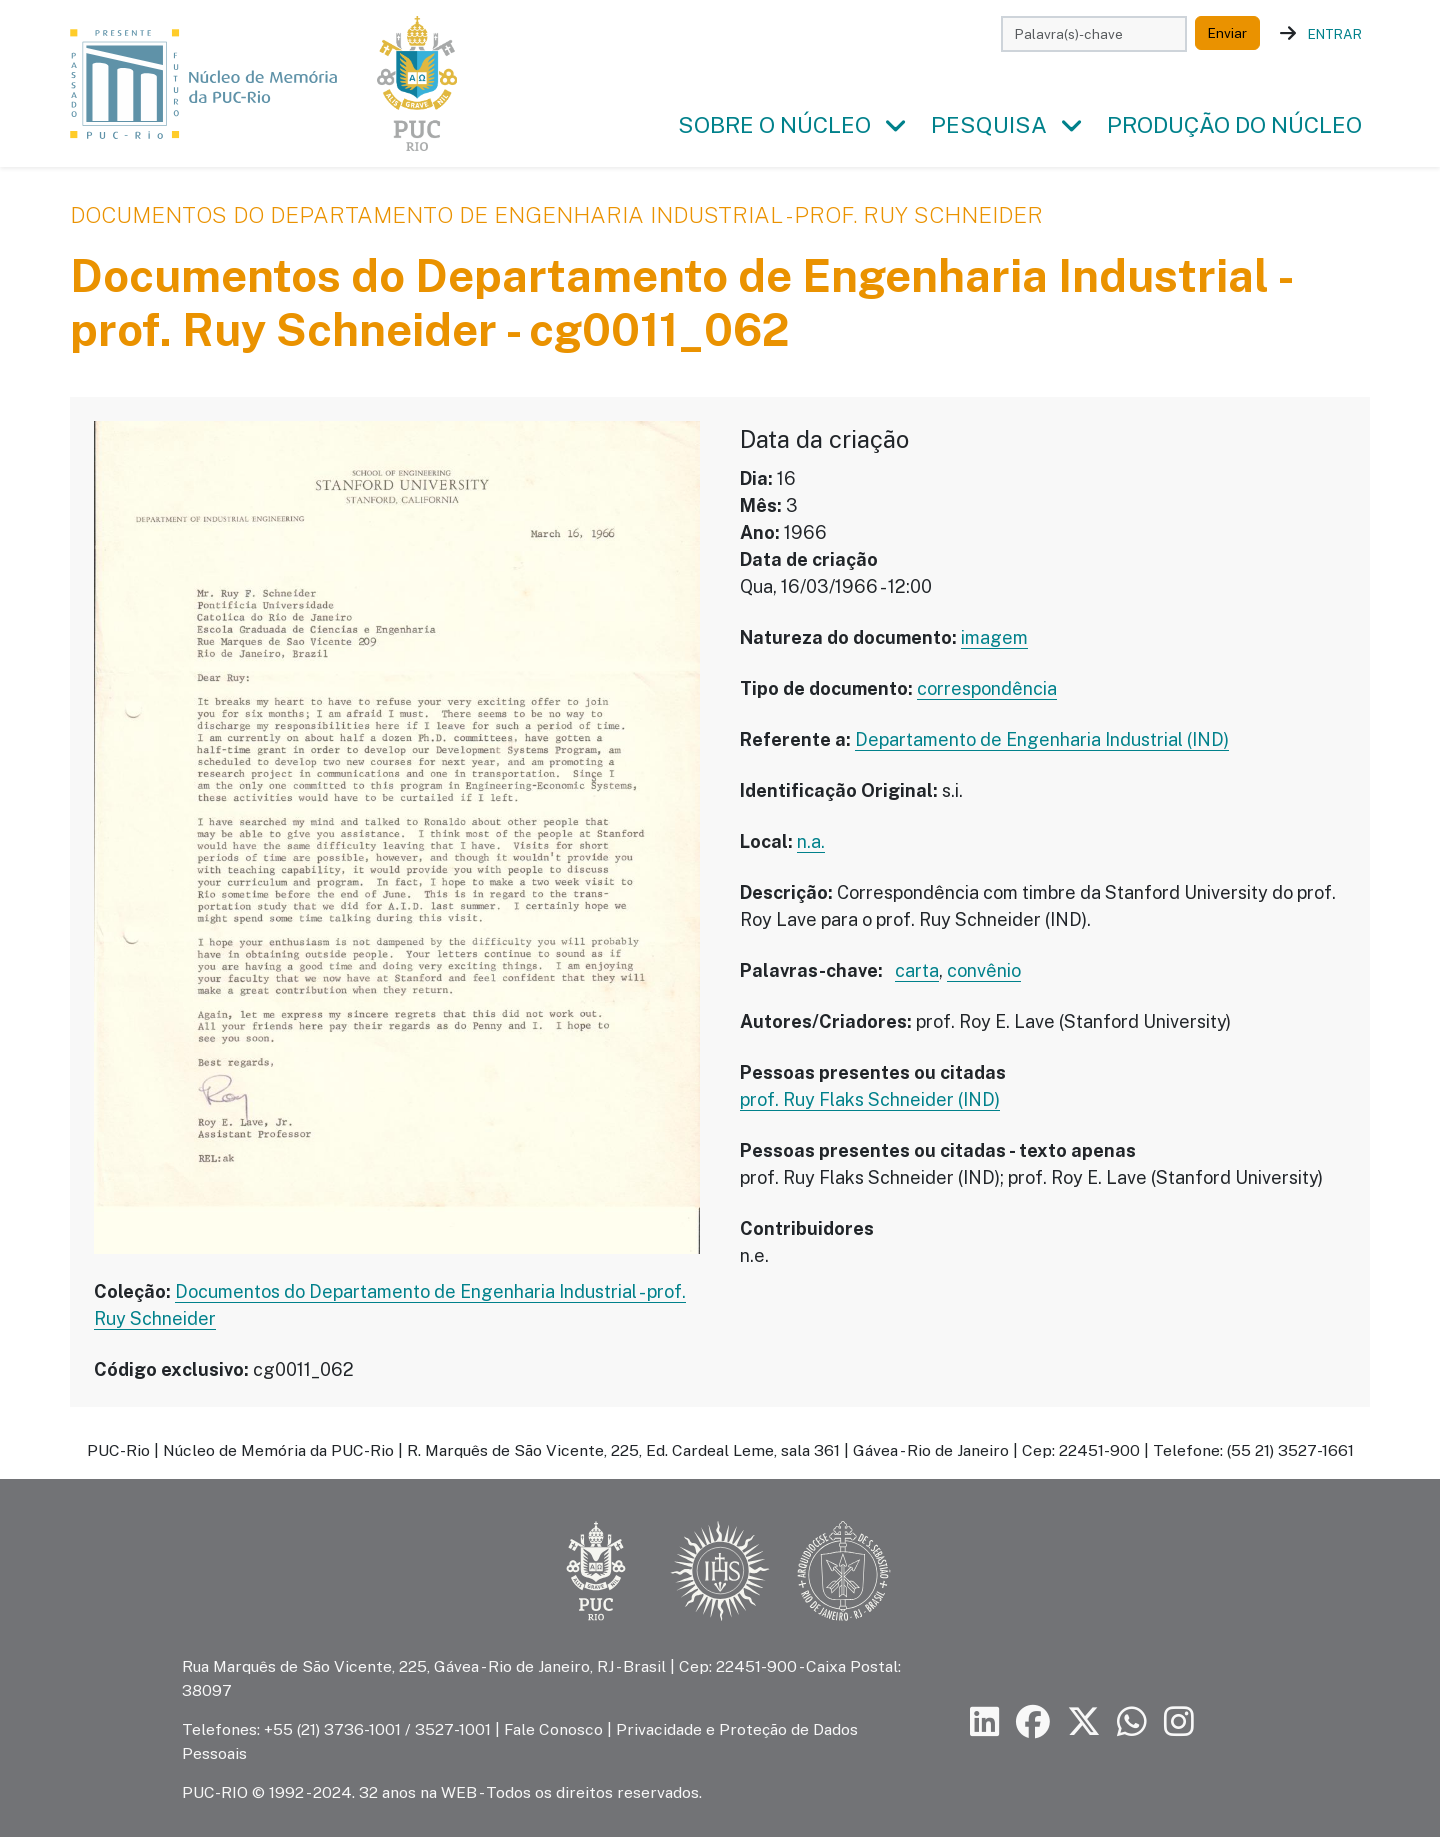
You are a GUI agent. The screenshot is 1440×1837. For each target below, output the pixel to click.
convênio (984, 970)
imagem (994, 637)
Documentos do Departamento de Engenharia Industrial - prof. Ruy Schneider (556, 215)
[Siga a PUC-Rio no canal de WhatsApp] (1132, 1722)
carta (917, 970)
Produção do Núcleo (1234, 125)
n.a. (811, 841)
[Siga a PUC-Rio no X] (1084, 1722)
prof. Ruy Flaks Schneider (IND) (870, 1099)
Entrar (1335, 34)
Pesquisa (989, 125)
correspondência (987, 688)
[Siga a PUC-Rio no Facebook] (1033, 1722)
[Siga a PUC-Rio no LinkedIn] (985, 1722)
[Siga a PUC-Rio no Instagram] (1179, 1722)
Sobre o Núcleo (774, 125)
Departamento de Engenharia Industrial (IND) (1042, 739)
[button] (895, 126)
